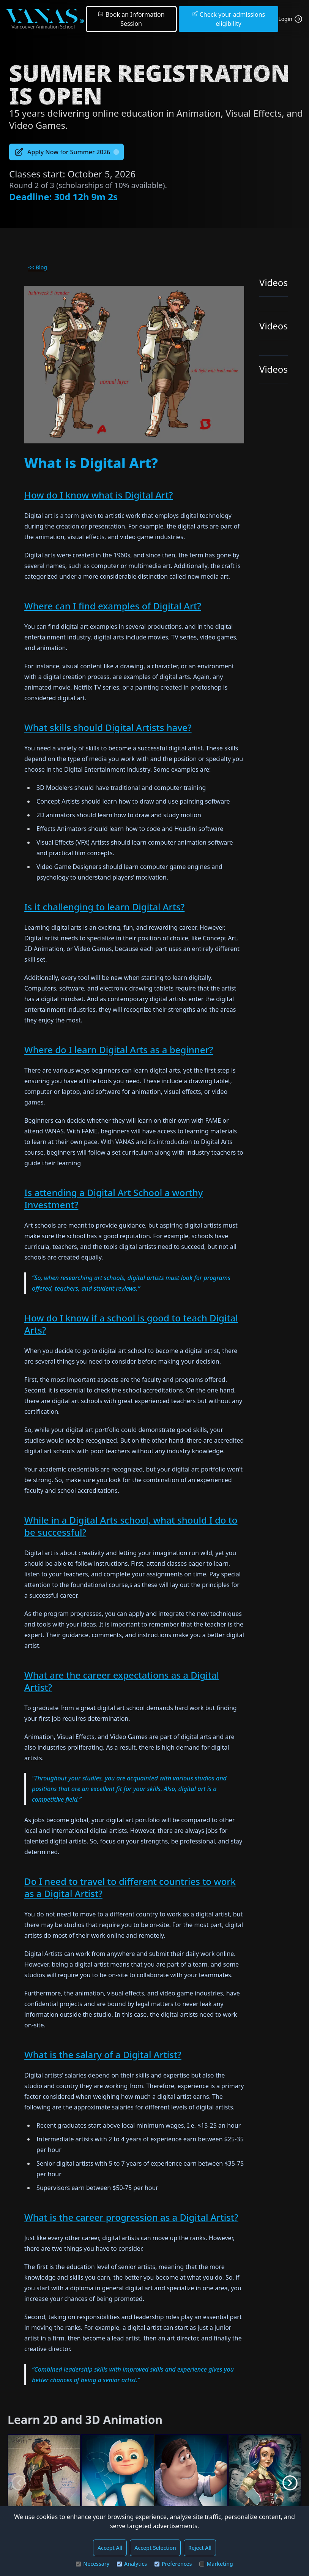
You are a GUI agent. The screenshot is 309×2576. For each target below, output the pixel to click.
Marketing (216, 2563)
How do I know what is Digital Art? (98, 495)
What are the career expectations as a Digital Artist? (121, 1681)
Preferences (173, 2563)
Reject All (199, 2547)
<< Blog (37, 267)
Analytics (132, 2563)
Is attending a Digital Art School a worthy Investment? (113, 1198)
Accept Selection (155, 2547)
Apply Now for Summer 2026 (66, 152)
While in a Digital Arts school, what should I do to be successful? (130, 1526)
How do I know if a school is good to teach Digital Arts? (131, 1324)
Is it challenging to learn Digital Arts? (104, 906)
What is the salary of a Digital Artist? (102, 2054)
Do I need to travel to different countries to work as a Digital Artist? (130, 1887)
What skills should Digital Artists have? (108, 727)
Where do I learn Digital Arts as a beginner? (118, 1049)
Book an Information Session (131, 19)
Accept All (110, 2547)
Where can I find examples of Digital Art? (112, 606)
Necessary (92, 2563)
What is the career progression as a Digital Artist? (131, 2217)
